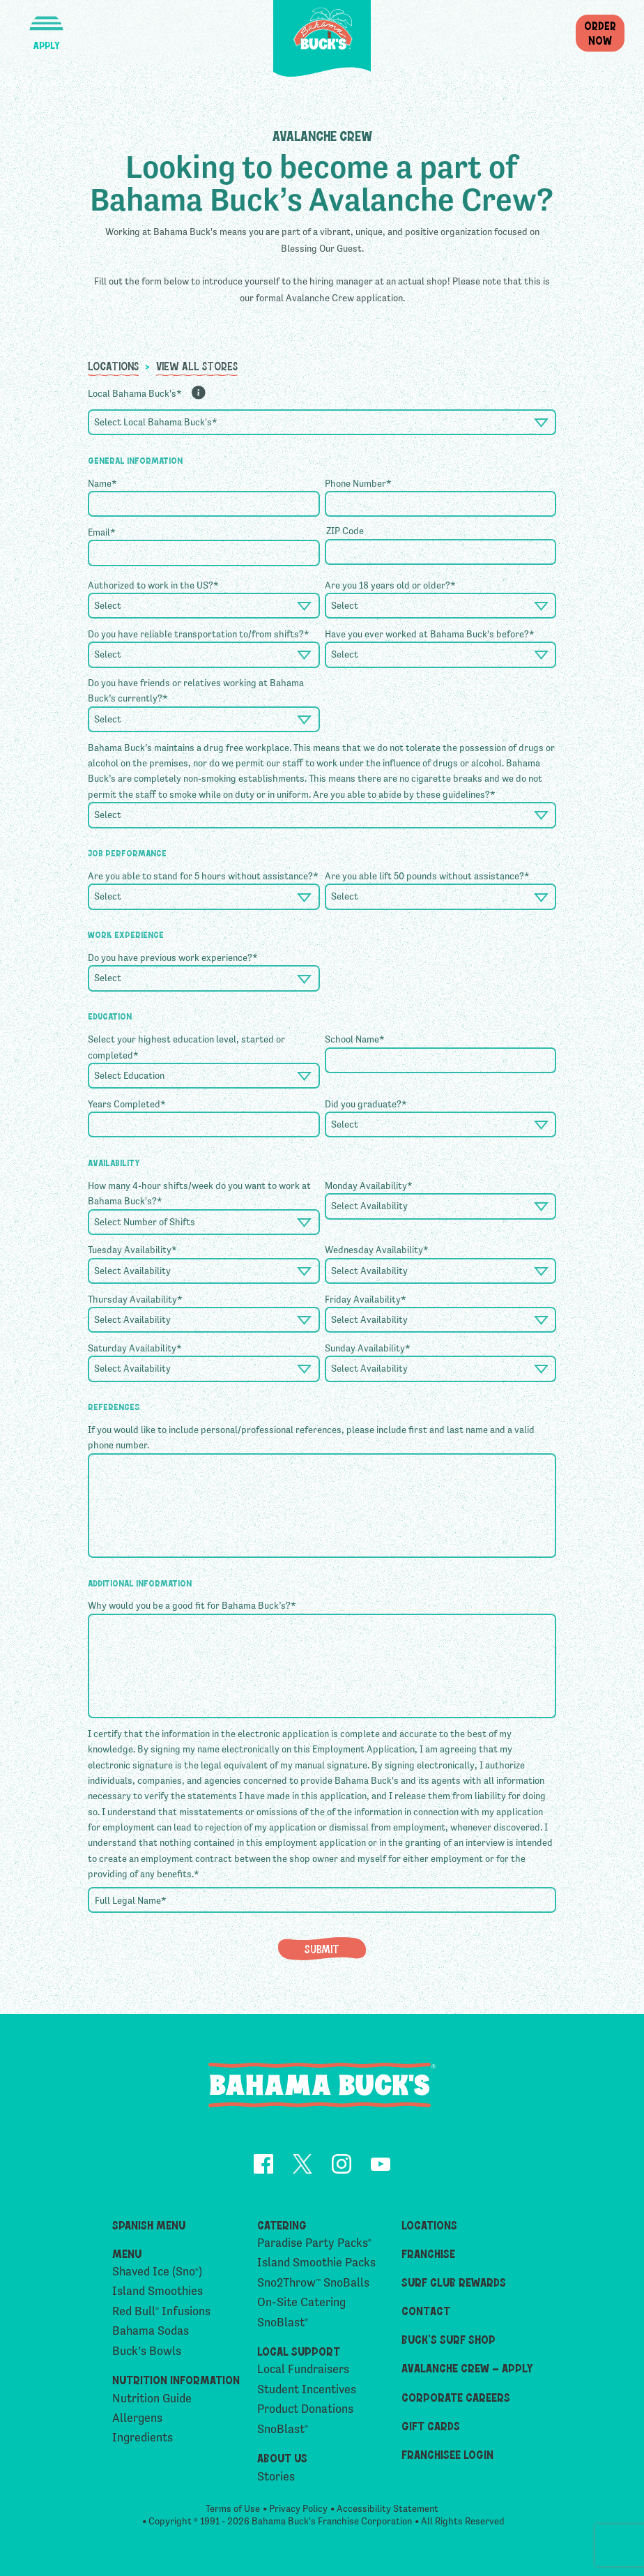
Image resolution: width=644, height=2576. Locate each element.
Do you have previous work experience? (173, 957)
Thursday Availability (135, 1299)
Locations (113, 365)
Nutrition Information (176, 2380)
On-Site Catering (301, 2303)
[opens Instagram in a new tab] (341, 2166)
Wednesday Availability (377, 1249)
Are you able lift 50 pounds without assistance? (427, 875)
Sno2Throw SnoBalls (313, 2282)
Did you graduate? (366, 1103)
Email (102, 532)
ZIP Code (345, 530)
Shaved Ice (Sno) (157, 2271)
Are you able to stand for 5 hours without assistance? (203, 875)
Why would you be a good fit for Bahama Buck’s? (192, 1605)
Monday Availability (369, 1185)
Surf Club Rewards (453, 2282)
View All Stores (197, 365)
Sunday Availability (368, 1348)
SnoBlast (282, 2322)
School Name (355, 1039)
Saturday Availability (135, 1348)
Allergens (137, 2418)
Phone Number (358, 483)
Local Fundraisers (303, 2370)
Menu (126, 2253)
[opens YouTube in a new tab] (380, 2167)
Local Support (298, 2351)
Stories (276, 2476)
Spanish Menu (148, 2225)
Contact (425, 2311)
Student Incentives (306, 2389)
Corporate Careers (455, 2397)
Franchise (428, 2253)
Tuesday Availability (132, 1249)
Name (102, 483)
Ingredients (142, 2438)
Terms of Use (233, 2509)
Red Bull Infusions (161, 2311)
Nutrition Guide (152, 2398)
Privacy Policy (298, 2509)
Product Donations (305, 2409)
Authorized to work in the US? (153, 585)
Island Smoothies (157, 2291)
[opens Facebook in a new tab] (263, 2166)
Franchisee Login (447, 2454)
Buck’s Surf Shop (448, 2340)
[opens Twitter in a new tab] (302, 2166)
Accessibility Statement (387, 2509)
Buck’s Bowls (146, 2351)
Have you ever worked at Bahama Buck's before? (430, 633)
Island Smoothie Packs (316, 2263)
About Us (282, 2458)
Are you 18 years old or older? (390, 585)
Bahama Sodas (150, 2331)
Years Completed (127, 1103)
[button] (46, 25)
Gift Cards (430, 2425)
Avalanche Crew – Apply (467, 2368)
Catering (282, 2225)
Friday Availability (365, 1299)
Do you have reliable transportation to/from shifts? (198, 633)
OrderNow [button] (600, 32)
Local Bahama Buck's (135, 393)
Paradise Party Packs (314, 2243)
